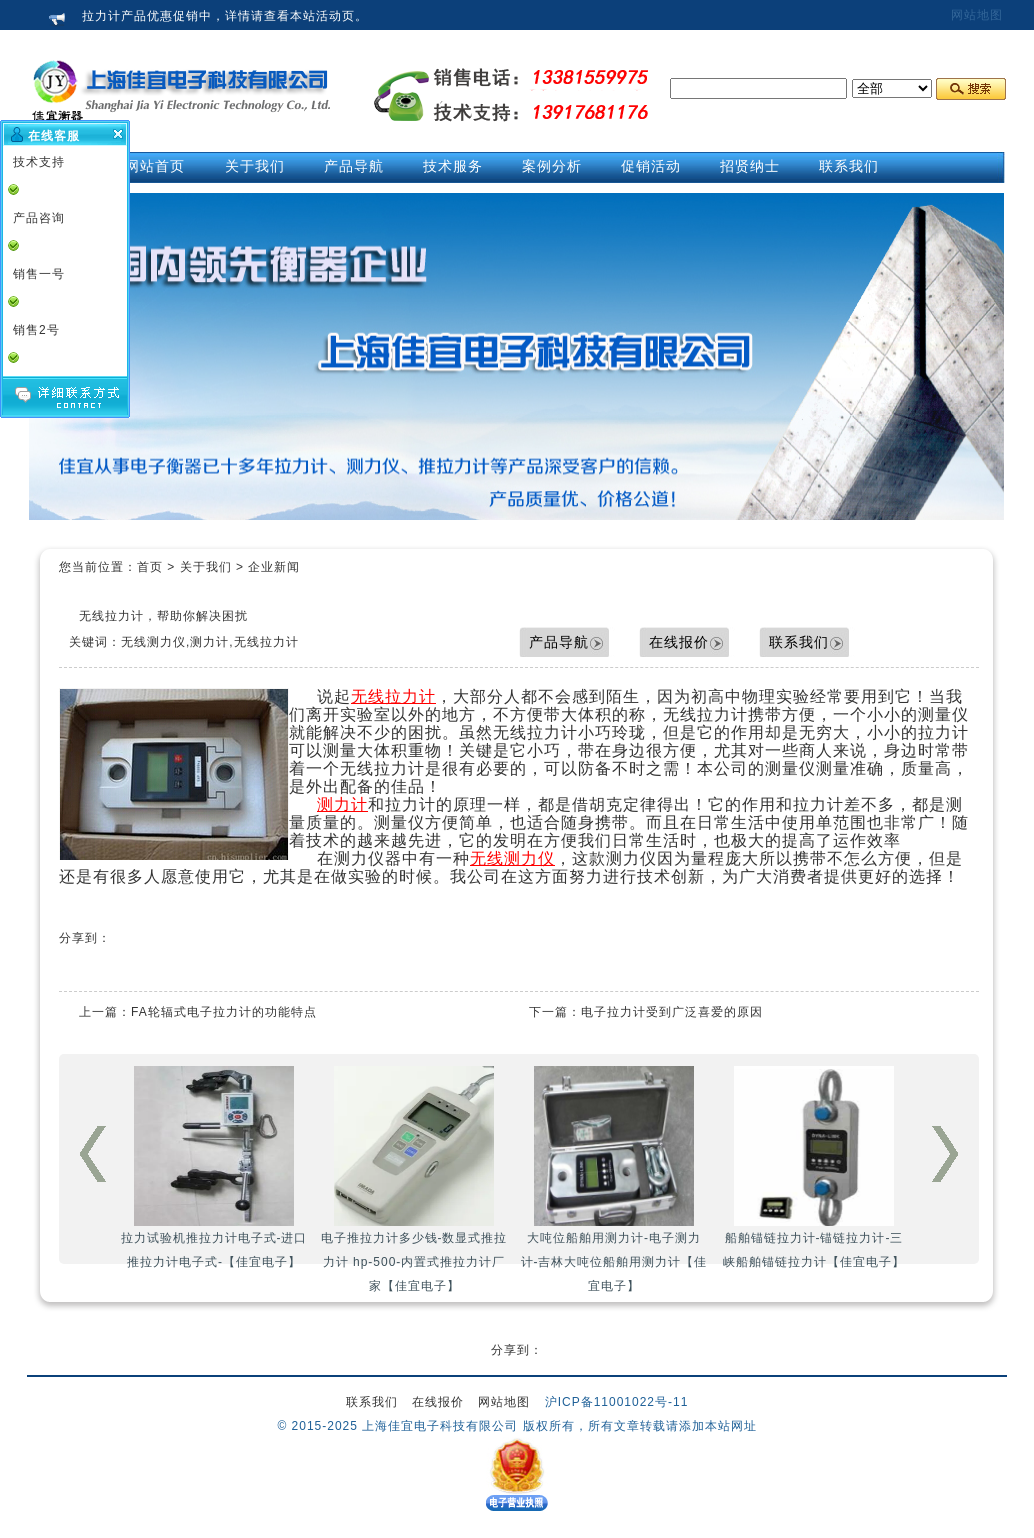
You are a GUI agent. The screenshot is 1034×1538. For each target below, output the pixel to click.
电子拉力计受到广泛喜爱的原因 (672, 1012)
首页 (150, 567)
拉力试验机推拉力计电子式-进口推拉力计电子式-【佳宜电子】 (214, 1167)
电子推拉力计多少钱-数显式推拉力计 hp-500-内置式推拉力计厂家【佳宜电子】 (414, 1179)
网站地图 (977, 15)
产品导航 (559, 642)
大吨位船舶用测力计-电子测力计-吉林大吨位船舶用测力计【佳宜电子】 (614, 1179)
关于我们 (206, 567)
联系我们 (799, 642)
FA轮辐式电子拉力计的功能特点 (224, 1012)
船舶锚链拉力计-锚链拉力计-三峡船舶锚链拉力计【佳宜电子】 (814, 1167)
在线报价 (679, 642)
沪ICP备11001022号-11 (617, 1402)
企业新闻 (274, 567)
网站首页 (155, 166)
